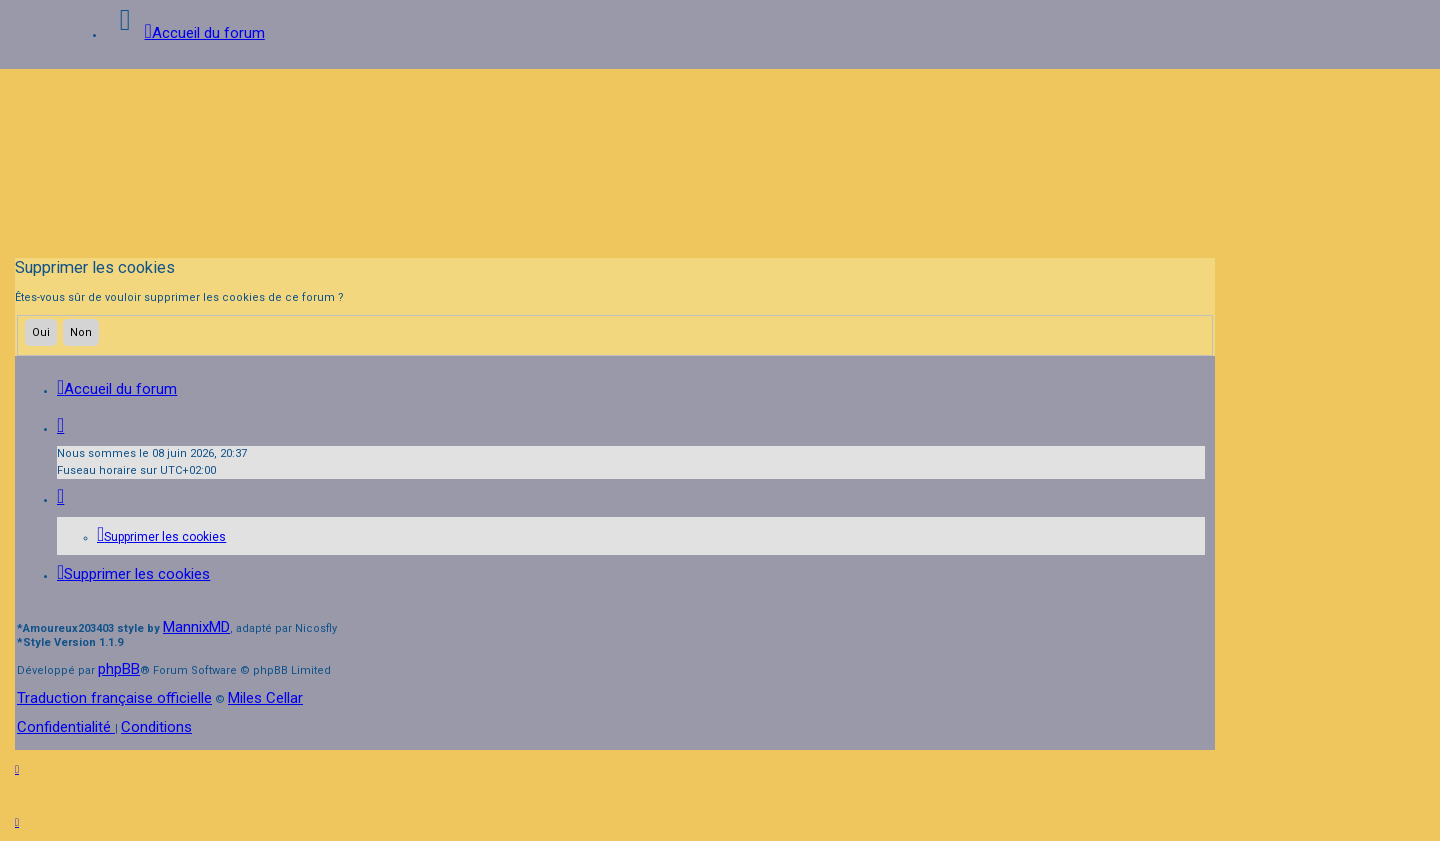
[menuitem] (161, 537)
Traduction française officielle (114, 698)
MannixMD (196, 627)
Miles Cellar (265, 698)
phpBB (119, 669)
